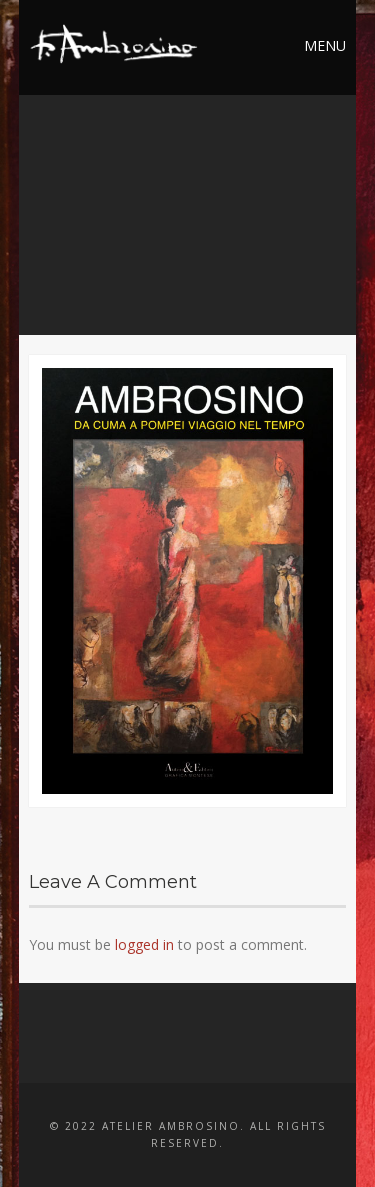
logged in (144, 944)
